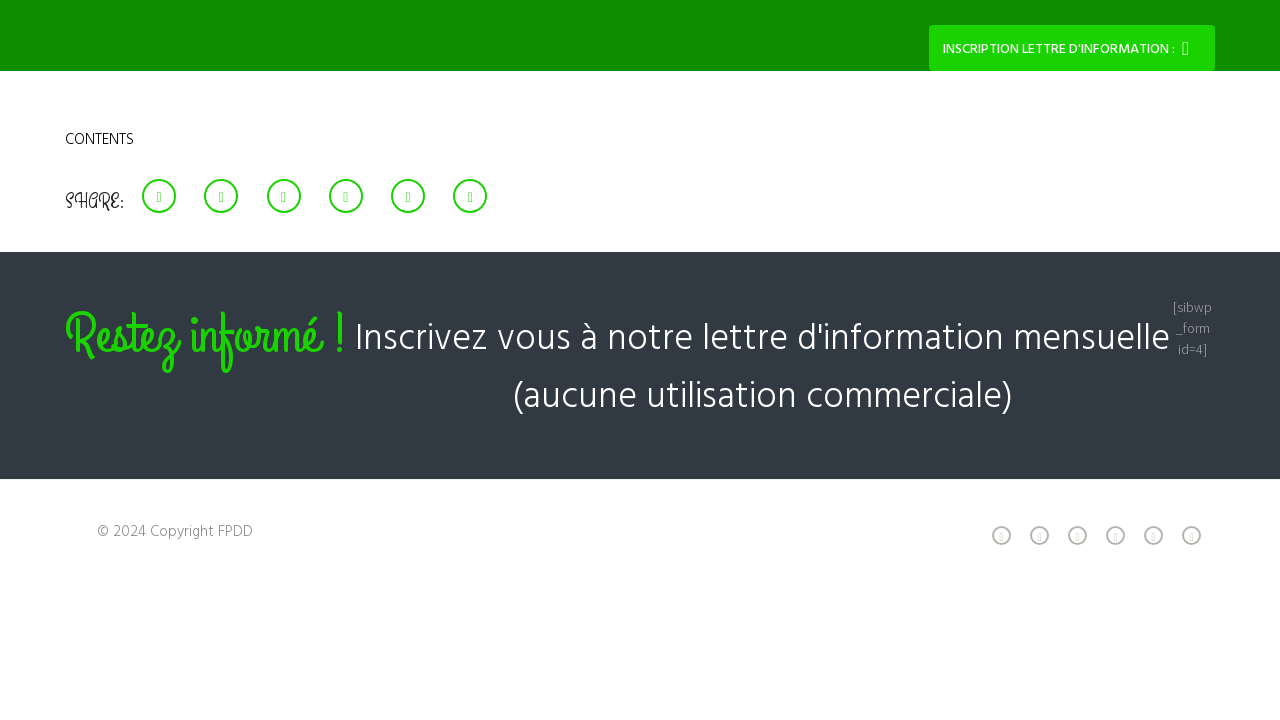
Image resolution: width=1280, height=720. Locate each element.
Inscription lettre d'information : (1059, 49)
